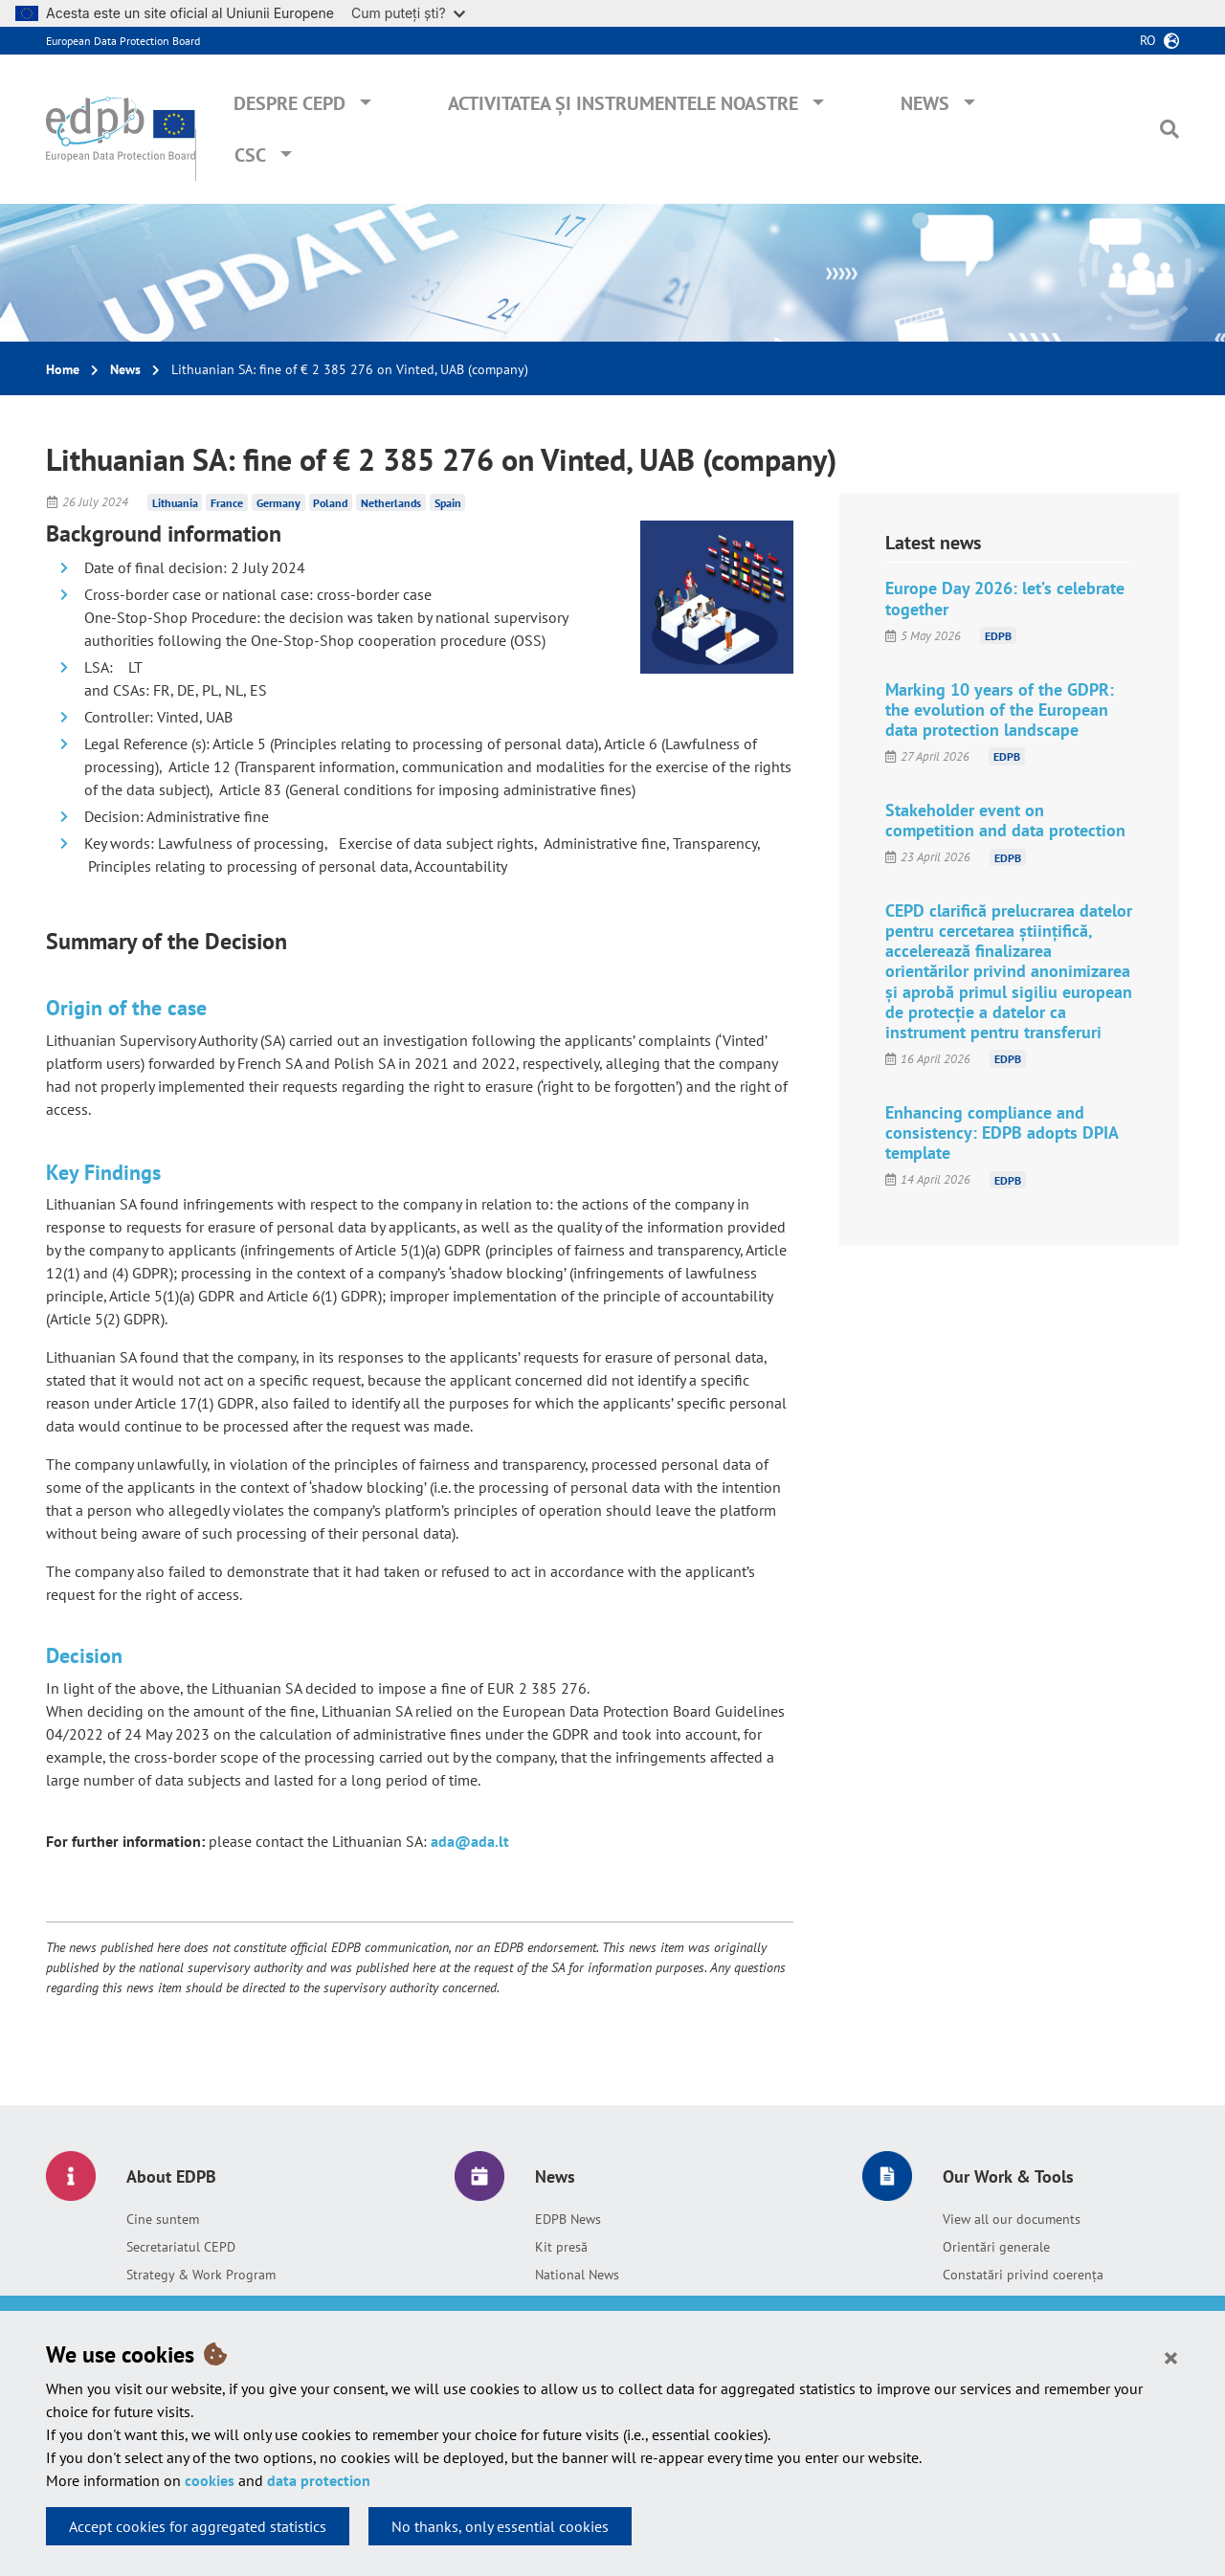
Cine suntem (162, 2219)
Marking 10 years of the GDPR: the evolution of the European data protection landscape (999, 709)
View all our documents (1011, 2219)
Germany (278, 502)
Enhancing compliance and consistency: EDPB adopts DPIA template (1001, 1132)
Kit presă (561, 2246)
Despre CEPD (289, 103)
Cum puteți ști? (408, 13)
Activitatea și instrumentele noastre (623, 103)
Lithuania (175, 502)
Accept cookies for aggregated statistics (197, 2526)
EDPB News (568, 2219)
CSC (250, 155)
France (227, 502)
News (925, 103)
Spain (447, 502)
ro (1148, 40)
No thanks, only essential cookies (500, 2526)
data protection (318, 2480)
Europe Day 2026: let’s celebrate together (1005, 598)
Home (62, 369)
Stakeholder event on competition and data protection (1005, 820)
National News (577, 2274)
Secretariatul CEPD (180, 2246)
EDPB (998, 636)
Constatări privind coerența (1023, 2274)
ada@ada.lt (470, 1841)
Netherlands (391, 502)
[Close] (1171, 2357)
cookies (209, 2480)
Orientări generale (996, 2246)
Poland (330, 502)
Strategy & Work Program (201, 2274)
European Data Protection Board (123, 40)
